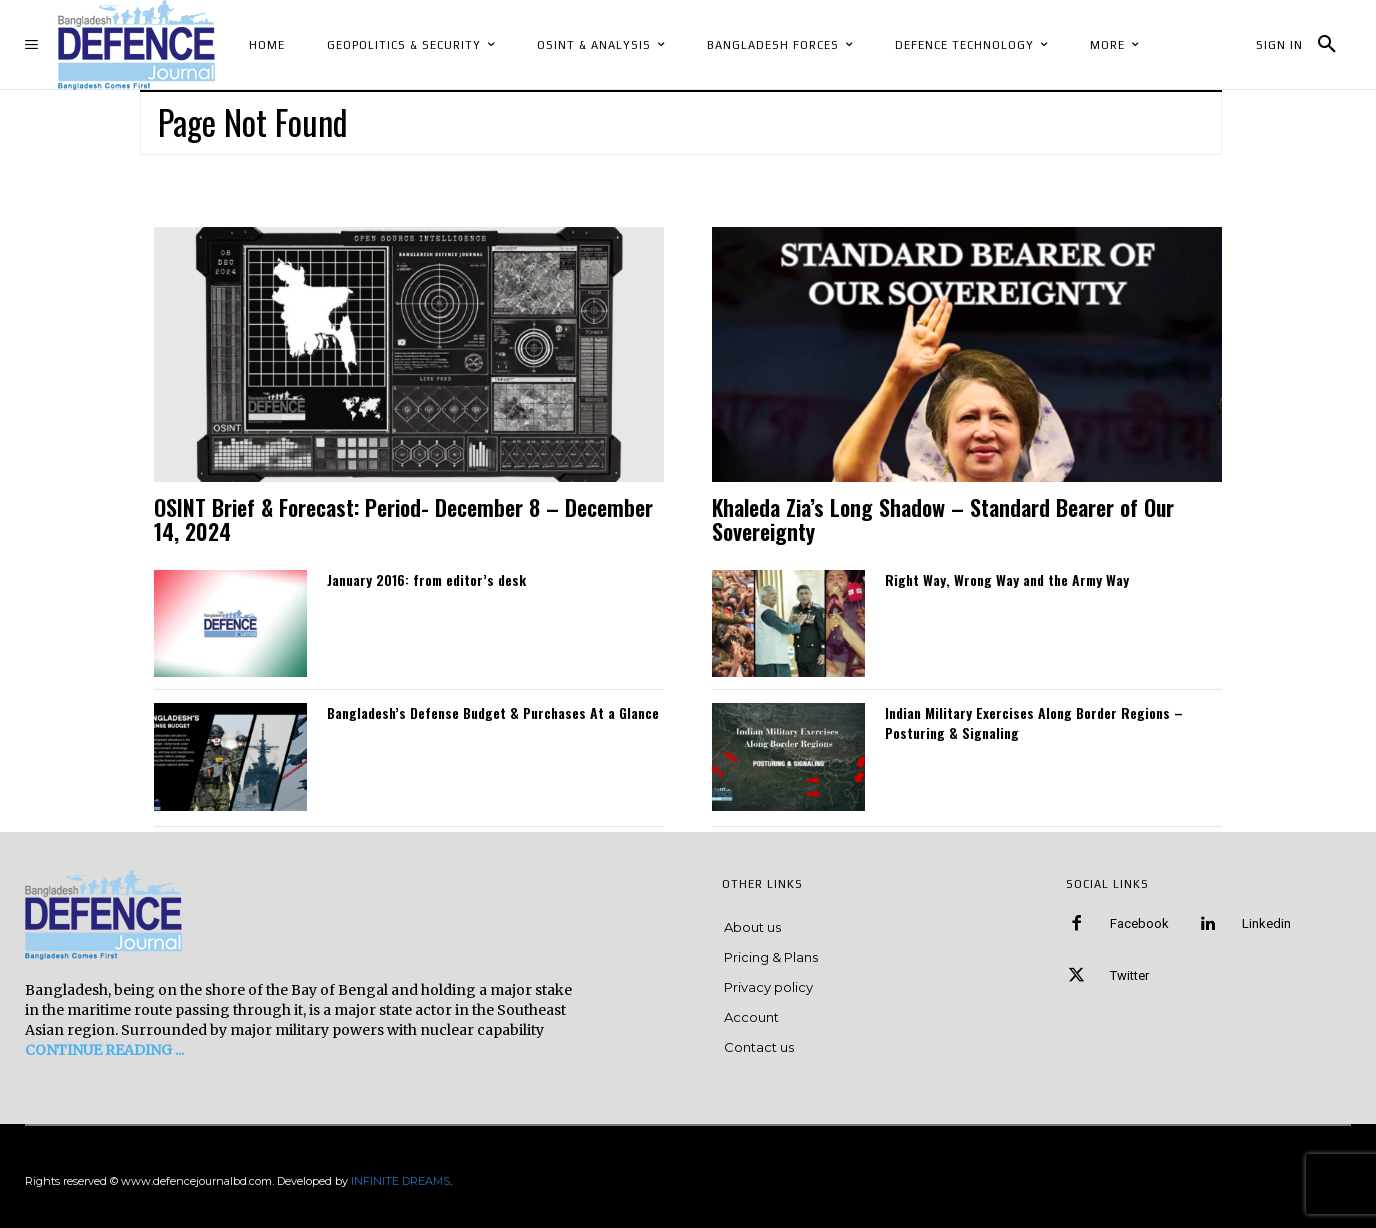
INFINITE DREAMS (400, 1181)
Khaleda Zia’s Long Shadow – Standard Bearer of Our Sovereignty (943, 519)
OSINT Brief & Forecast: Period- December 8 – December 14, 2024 (403, 519)
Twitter (1129, 975)
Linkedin (1266, 923)
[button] (1327, 45)
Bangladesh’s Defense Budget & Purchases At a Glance (493, 712)
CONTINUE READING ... (104, 1050)
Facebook (1139, 923)
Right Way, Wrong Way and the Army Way (1007, 579)
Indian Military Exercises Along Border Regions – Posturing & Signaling (1034, 722)
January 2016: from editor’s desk (426, 579)
